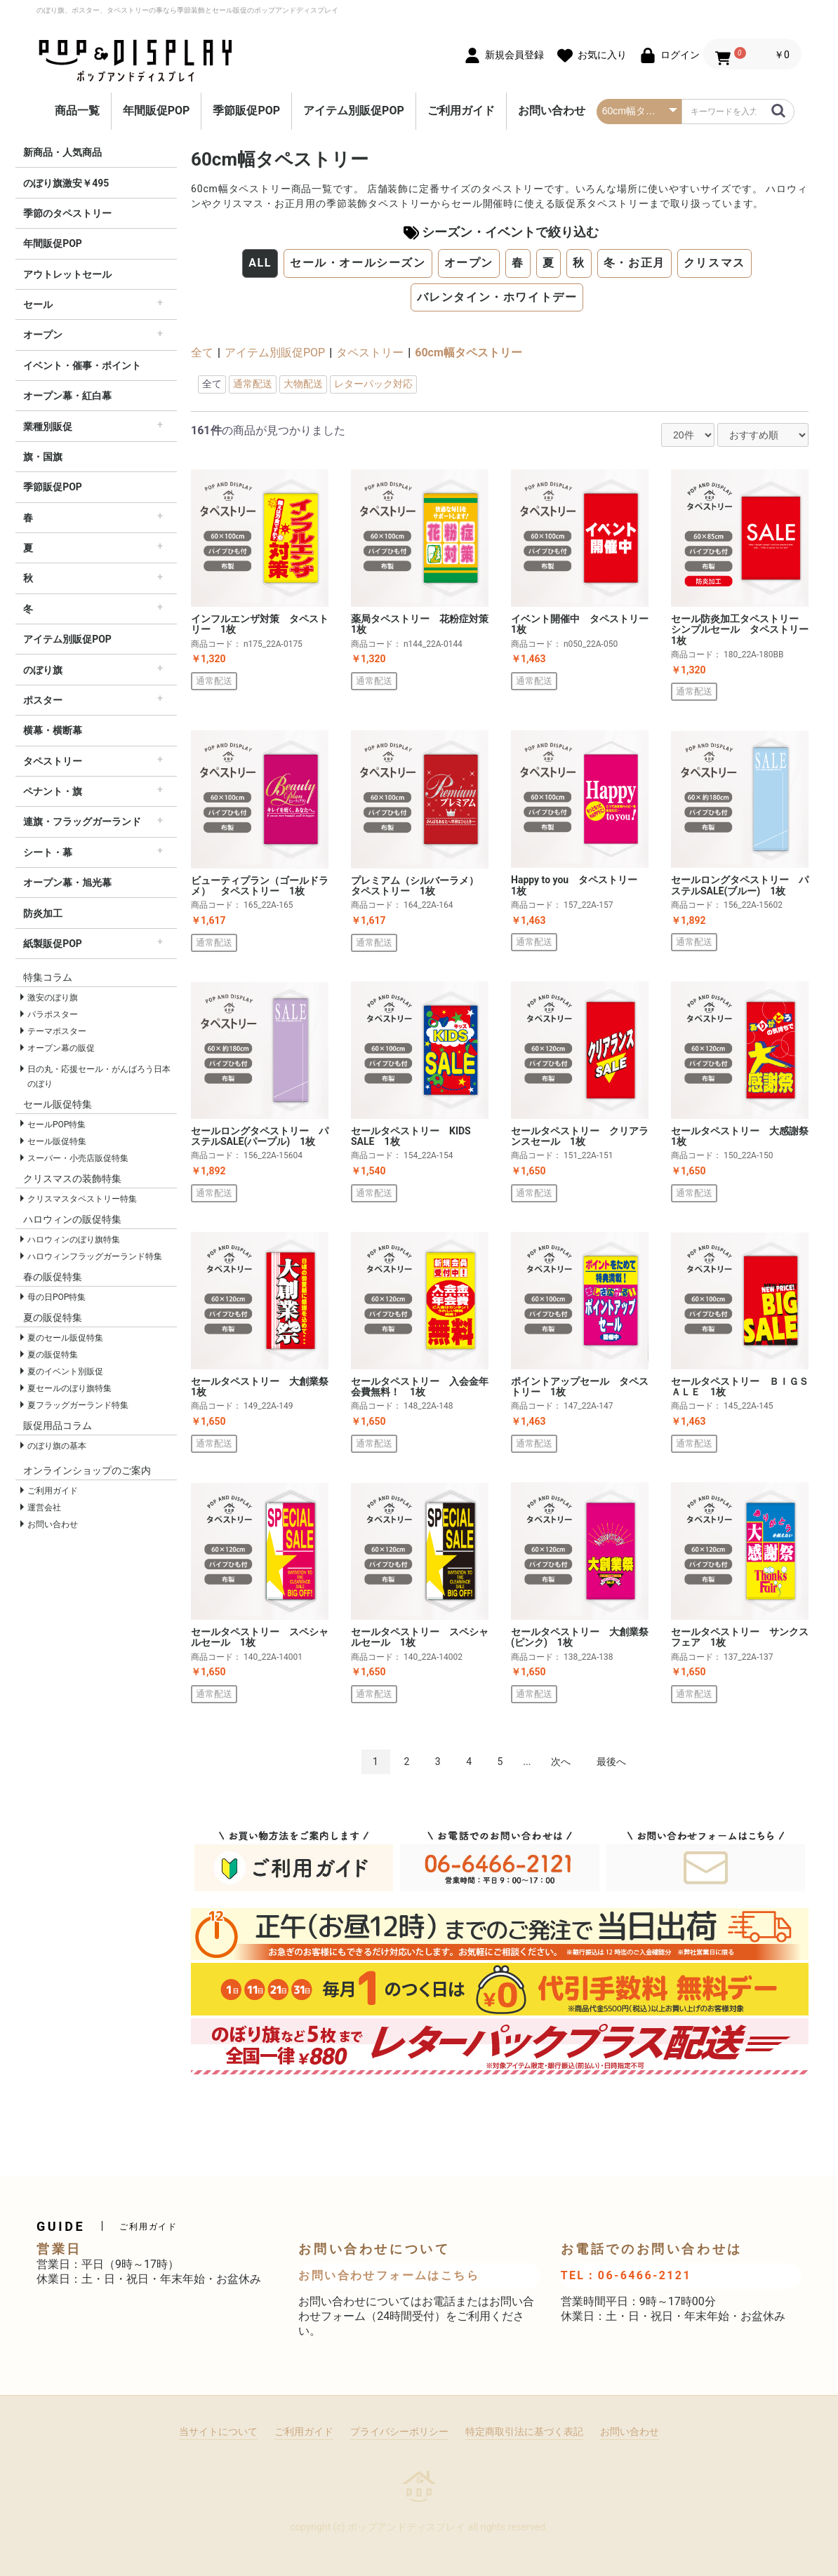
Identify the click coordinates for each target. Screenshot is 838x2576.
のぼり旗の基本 (56, 1446)
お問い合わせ (551, 110)
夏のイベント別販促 (65, 1371)
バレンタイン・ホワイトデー (497, 297)
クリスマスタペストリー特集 (82, 1199)
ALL (260, 262)
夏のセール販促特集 (65, 1338)
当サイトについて (218, 2431)
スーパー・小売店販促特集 (77, 1158)
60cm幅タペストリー (468, 352)
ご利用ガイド (461, 110)
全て (202, 352)
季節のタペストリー (67, 213)
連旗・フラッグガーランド (82, 821)
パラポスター (52, 1014)
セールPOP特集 (56, 1124)
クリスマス (714, 262)
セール (38, 304)
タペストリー (52, 761)
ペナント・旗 (52, 791)
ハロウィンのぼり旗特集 (73, 1240)
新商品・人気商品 (62, 152)
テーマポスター (56, 1031)
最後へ (611, 1761)
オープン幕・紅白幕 (67, 395)
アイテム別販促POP (353, 110)
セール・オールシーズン (358, 262)
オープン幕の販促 (61, 1048)
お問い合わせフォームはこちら (388, 2275)
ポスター (42, 700)
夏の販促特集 (52, 1355)
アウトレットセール (67, 274)
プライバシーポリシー (399, 2431)
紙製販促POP (52, 943)
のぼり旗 (42, 670)
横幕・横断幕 (52, 730)
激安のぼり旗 (52, 997)
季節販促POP (246, 110)
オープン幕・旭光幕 (67, 882)
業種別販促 (47, 426)
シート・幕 (47, 852)
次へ (561, 1761)
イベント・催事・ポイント (82, 365)
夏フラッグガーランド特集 (77, 1405)
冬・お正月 (634, 262)
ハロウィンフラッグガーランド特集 (94, 1256)
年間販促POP (156, 110)
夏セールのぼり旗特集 (69, 1388)
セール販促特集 (56, 1141)
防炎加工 (42, 913)
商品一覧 (77, 110)
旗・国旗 (42, 456)
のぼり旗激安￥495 (66, 183)
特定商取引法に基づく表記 (524, 2431)
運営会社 (44, 1507)
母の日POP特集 (56, 1297)
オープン (42, 334)
